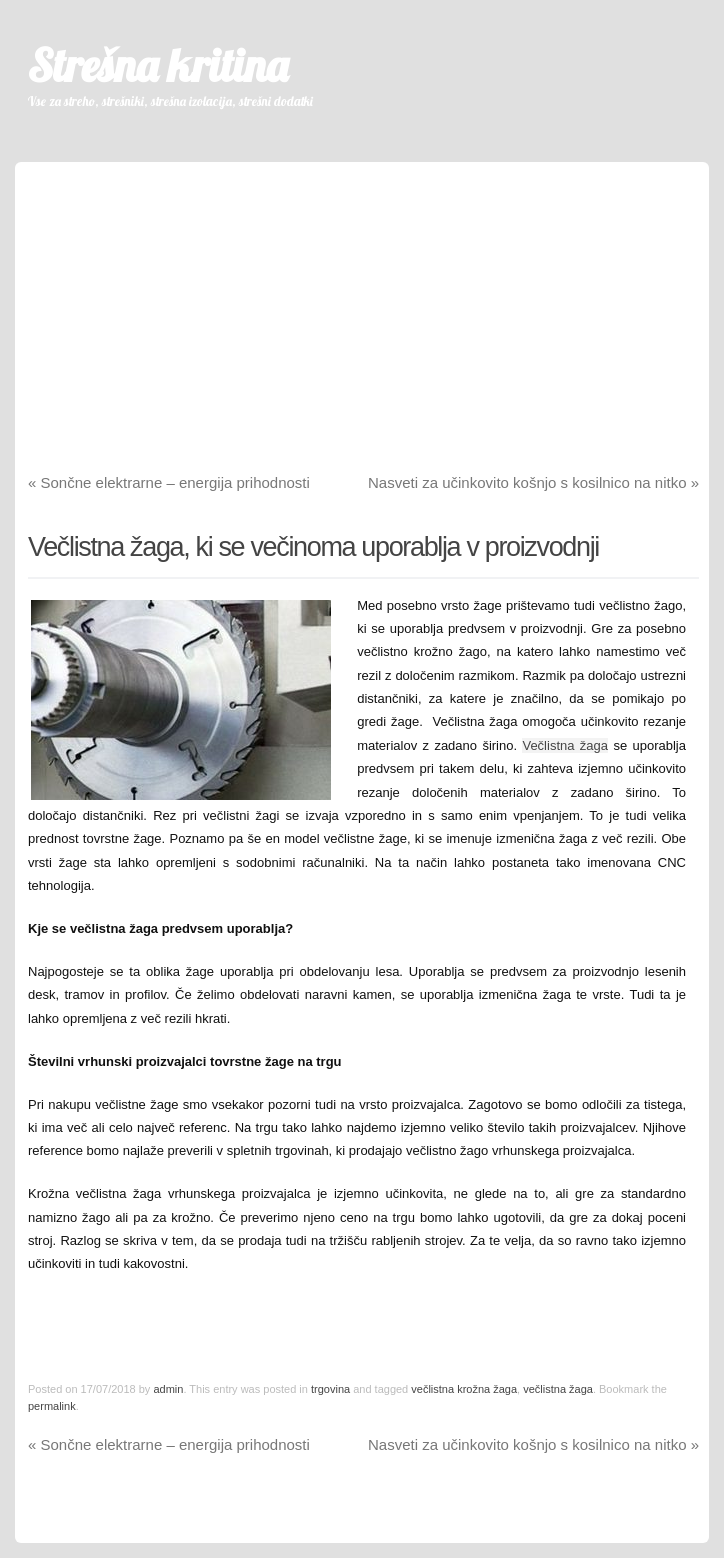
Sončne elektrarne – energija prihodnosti (169, 482)
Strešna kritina (157, 65)
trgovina (330, 1389)
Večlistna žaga (565, 745)
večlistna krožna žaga (464, 1389)
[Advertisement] (362, 302)
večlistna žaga (558, 1389)
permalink (52, 1406)
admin (168, 1389)
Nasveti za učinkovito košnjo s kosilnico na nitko (533, 482)
